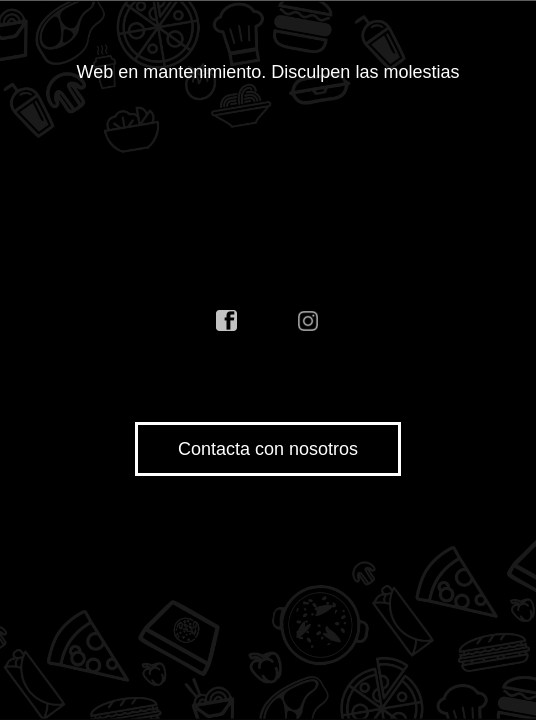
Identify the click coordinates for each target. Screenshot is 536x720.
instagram (309, 321)
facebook (227, 321)
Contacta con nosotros (268, 449)
